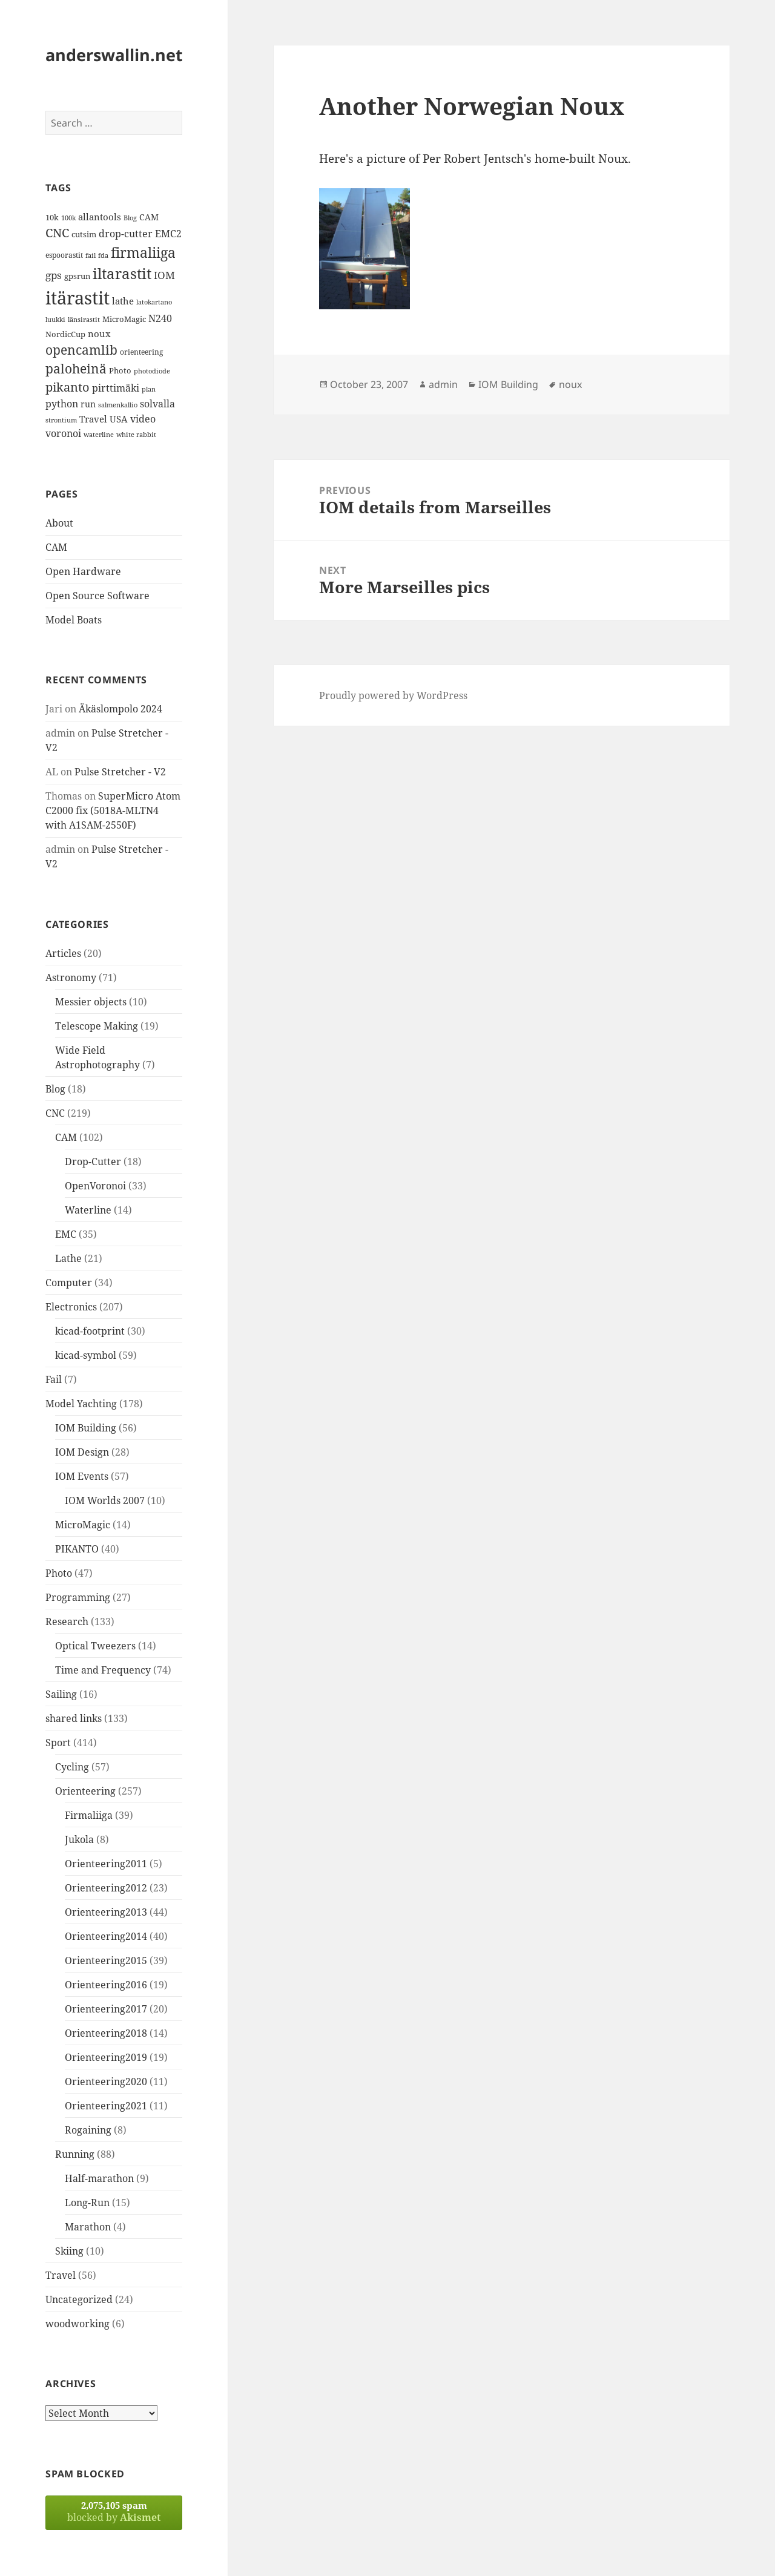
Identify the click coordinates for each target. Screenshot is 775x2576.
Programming (77, 1597)
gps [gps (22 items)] (53, 275)
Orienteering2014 (106, 1936)
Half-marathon (99, 2178)
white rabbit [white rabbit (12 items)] (136, 434)
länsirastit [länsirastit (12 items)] (84, 319)
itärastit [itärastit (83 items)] (77, 298)
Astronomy (70, 977)
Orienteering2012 (106, 1887)
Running (74, 2154)
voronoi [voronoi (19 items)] (63, 433)
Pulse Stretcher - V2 (120, 771)
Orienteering (85, 1791)
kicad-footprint (90, 1331)
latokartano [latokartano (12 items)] (154, 301)
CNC (55, 1113)
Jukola (79, 1839)
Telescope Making (96, 1026)
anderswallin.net (114, 55)
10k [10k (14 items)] (52, 217)
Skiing (69, 2251)
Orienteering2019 (106, 2057)
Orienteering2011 (106, 1863)
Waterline (88, 1210)
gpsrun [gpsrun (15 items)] (77, 276)
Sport (58, 1742)
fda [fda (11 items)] (103, 255)
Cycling (72, 1766)
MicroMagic (82, 1524)
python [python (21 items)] (61, 403)
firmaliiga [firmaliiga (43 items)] (143, 252)
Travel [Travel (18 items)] (93, 419)
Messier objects (91, 1001)
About (59, 523)
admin (443, 384)
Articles (63, 953)
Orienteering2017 (106, 2009)
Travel (60, 2275)
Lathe (68, 1258)
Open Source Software (97, 595)
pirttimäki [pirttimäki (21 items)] (115, 388)
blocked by (114, 2511)
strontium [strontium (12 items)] (61, 419)
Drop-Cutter (93, 1161)
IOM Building (85, 1427)
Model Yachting (81, 1403)
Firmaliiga (89, 1815)
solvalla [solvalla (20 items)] (157, 403)
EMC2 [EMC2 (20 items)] (168, 233)
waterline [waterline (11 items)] (99, 434)
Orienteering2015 (106, 1960)
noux (570, 384)
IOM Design (82, 1452)
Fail (53, 1379)
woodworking (77, 2323)
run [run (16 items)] (88, 404)
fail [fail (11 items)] (90, 255)
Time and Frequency (103, 1670)
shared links (73, 1718)
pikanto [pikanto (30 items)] (67, 387)
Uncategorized (79, 2299)
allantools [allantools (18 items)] (99, 217)
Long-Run (87, 2202)
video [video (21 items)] (143, 419)
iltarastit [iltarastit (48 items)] (122, 273)
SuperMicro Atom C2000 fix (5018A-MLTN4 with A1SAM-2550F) (112, 810)
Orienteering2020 (106, 2081)
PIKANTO (77, 1549)
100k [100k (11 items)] (68, 218)
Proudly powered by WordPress (393, 695)
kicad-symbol (85, 1355)
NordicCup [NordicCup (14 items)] (65, 334)
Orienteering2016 (106, 1984)
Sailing (61, 1694)
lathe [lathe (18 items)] (123, 301)
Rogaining (88, 2130)
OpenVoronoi (95, 1185)
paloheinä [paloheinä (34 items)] (76, 368)
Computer (68, 1282)
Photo (58, 1573)
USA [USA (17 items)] (119, 419)
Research (66, 1621)
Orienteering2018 (106, 2033)
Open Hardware (83, 571)
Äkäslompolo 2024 (120, 708)
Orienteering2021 (106, 2105)
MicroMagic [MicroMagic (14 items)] (124, 319)
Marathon (88, 2226)
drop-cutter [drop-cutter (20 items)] (126, 233)
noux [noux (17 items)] (99, 333)
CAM (56, 547)
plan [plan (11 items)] (149, 389)
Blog (55, 1089)
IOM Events (81, 1476)
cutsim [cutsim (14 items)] (83, 234)
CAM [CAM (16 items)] (149, 217)
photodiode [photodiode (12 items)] (152, 370)
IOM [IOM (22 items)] (164, 275)
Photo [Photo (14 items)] (120, 370)
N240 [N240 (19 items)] (160, 318)
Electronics (71, 1306)
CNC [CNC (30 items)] (57, 233)
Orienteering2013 (106, 1912)
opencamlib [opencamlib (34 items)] (81, 349)
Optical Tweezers (95, 1645)
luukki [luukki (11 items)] (55, 319)
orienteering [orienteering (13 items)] (141, 352)
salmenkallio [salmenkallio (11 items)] (117, 405)
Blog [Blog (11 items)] (130, 218)
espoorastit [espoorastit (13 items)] (64, 255)
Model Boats (73, 619)
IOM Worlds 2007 (105, 1500)
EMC (65, 1234)
